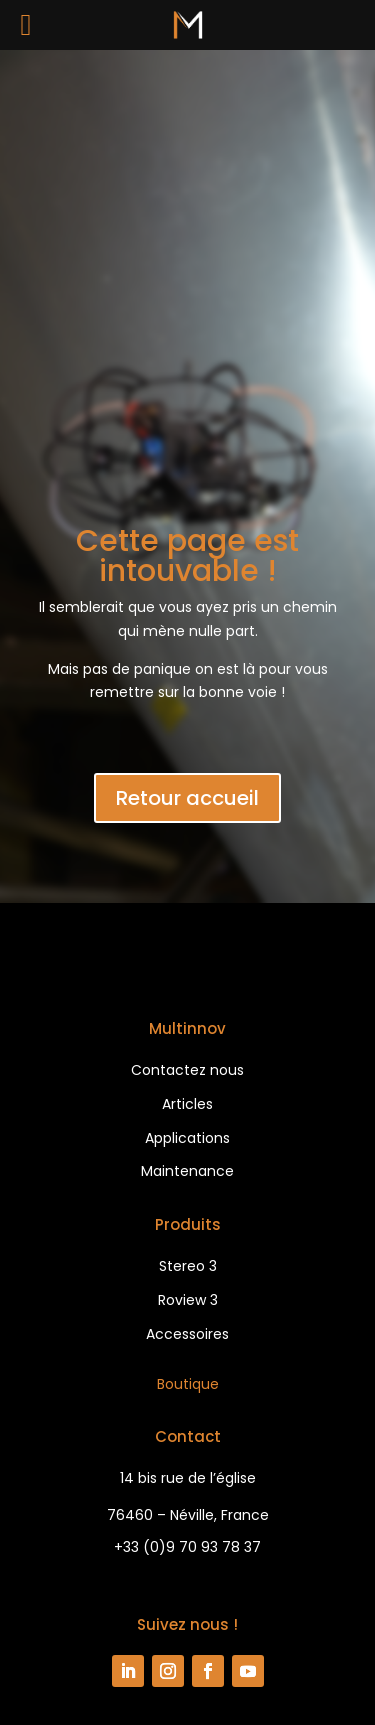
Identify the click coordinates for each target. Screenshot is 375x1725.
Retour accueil (187, 798)
